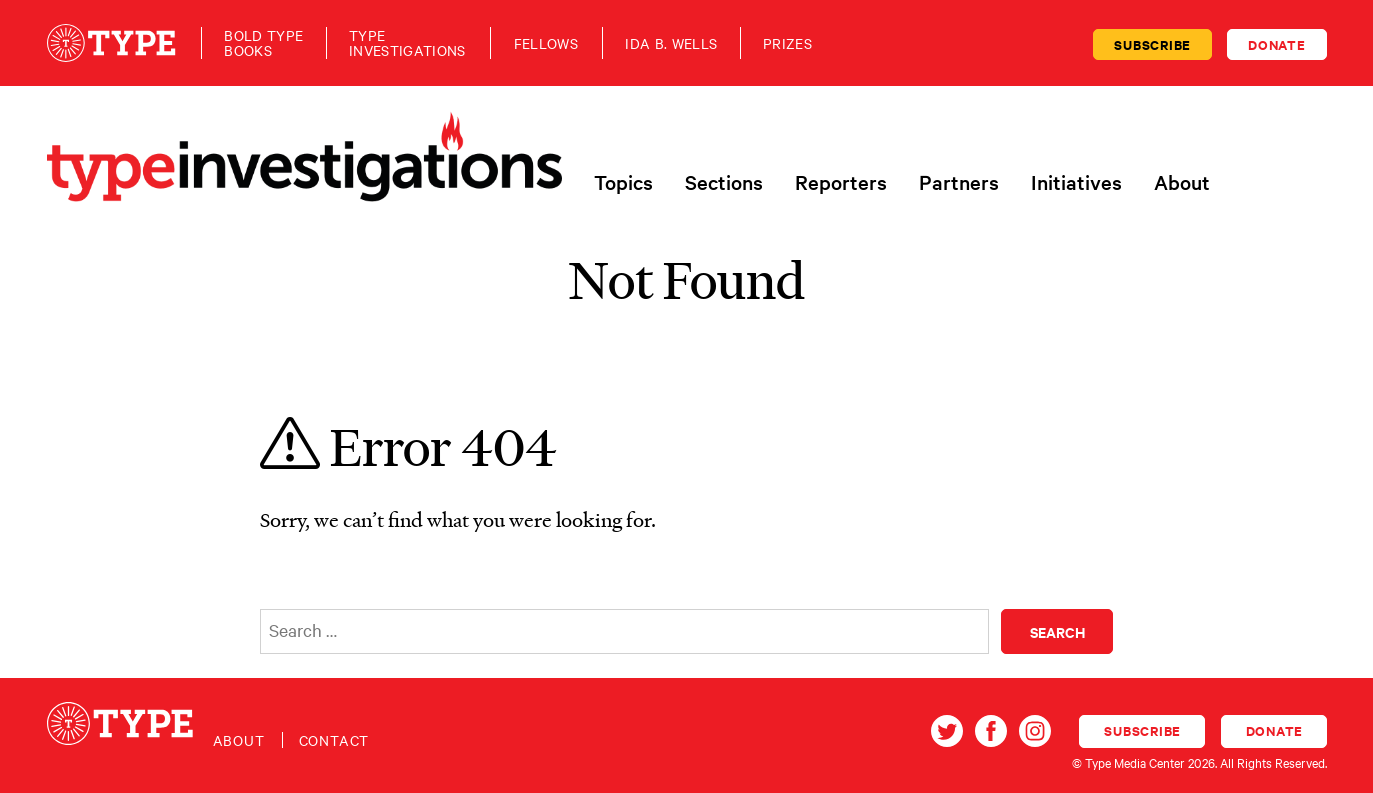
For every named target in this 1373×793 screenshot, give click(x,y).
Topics (623, 182)
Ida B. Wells (671, 43)
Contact (334, 740)
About (1182, 182)
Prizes (787, 43)
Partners (959, 182)
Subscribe (1152, 44)
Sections (724, 182)
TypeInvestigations (407, 43)
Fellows (546, 43)
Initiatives (1076, 182)
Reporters (841, 182)
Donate (1277, 44)
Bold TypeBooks (263, 43)
